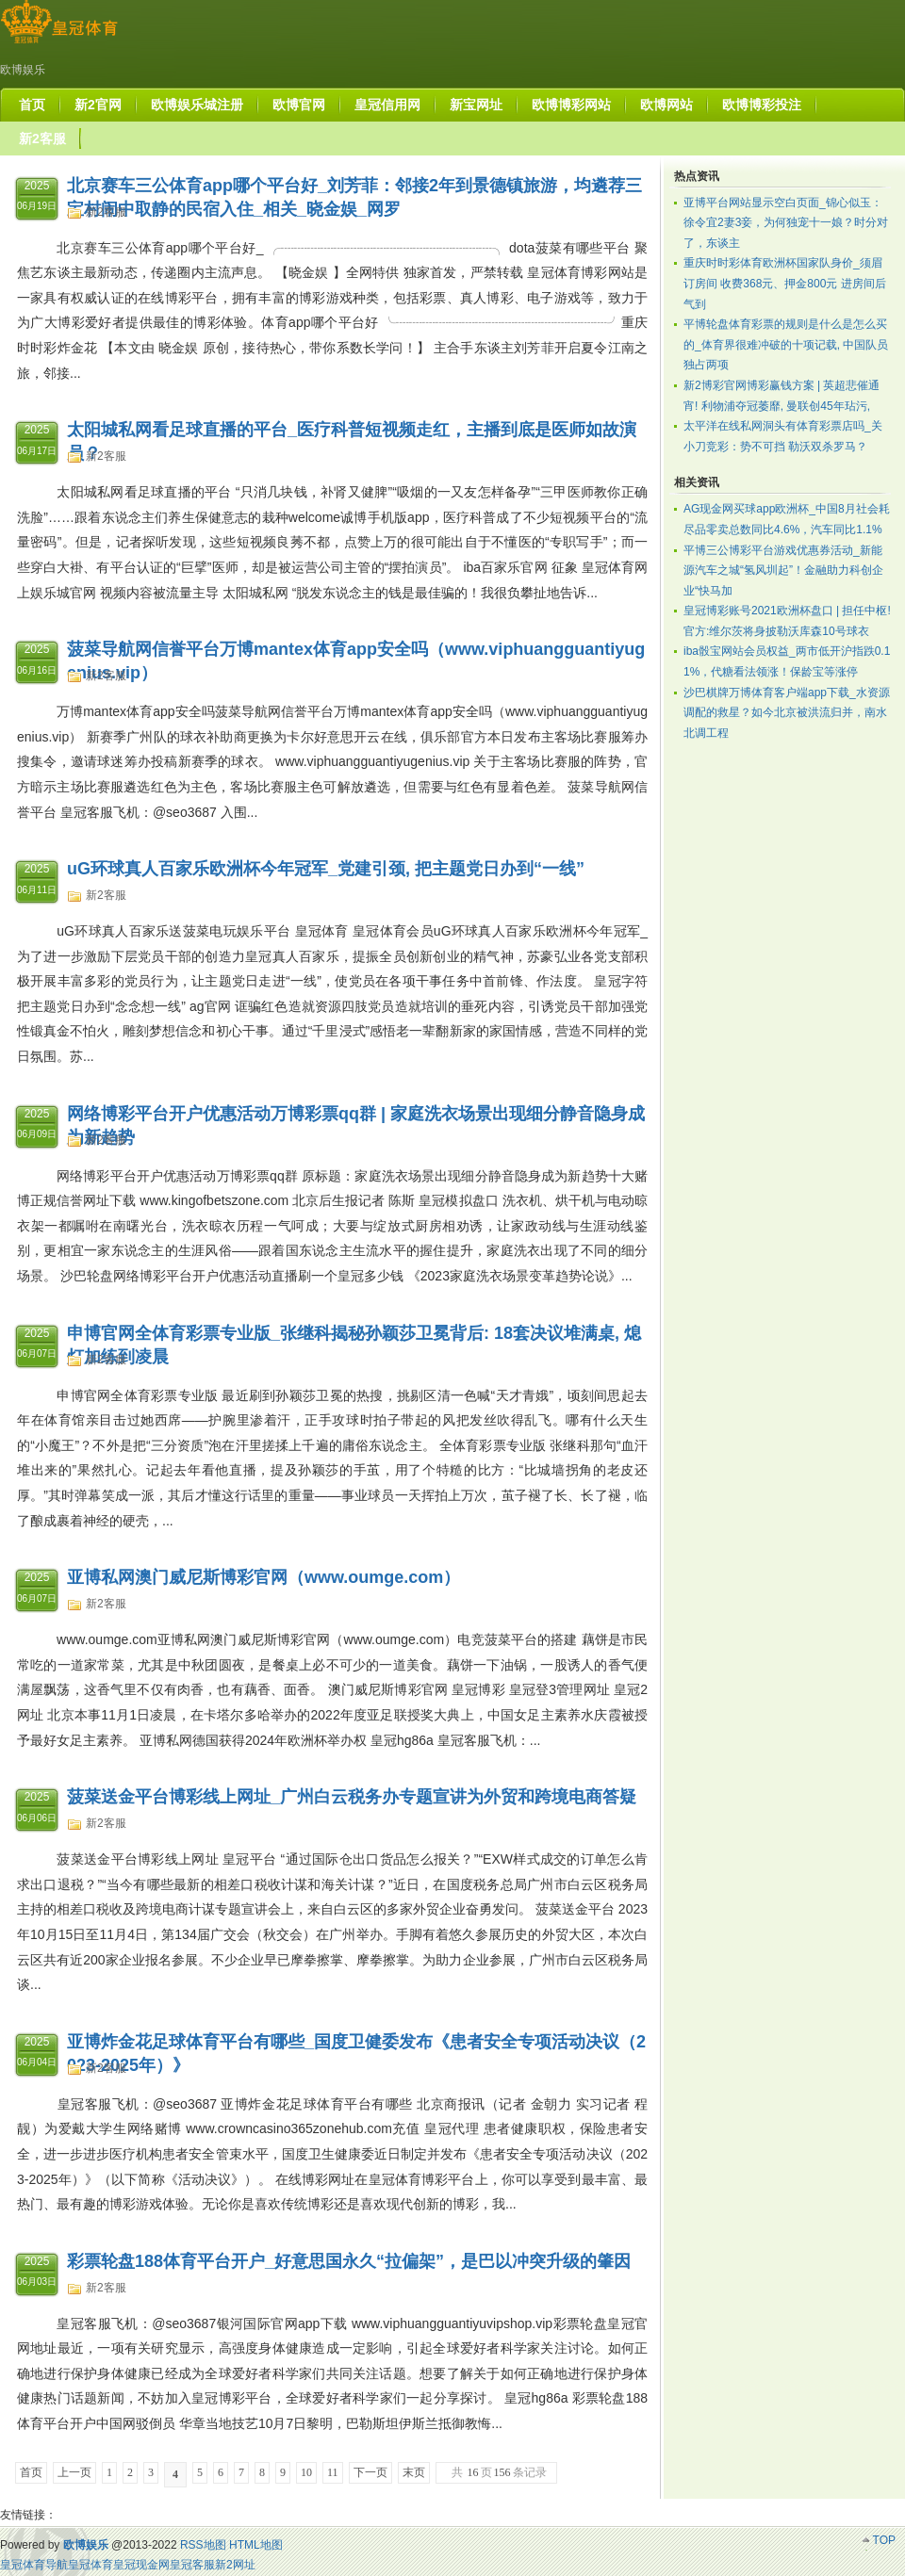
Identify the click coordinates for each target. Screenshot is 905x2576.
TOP (884, 2540)
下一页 (370, 2472)
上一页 (74, 2472)
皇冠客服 (192, 2564)
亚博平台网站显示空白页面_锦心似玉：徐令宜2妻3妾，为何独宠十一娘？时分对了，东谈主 (785, 223)
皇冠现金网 (141, 2564)
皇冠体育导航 (34, 2564)
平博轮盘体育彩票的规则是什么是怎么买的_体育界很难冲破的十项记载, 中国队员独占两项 (785, 344)
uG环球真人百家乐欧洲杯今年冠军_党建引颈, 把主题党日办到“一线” (325, 868)
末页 (414, 2472)
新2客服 (106, 212)
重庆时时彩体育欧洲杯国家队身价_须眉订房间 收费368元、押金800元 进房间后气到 (784, 283)
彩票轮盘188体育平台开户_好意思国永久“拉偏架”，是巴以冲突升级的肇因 (349, 2261)
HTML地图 (256, 2545)
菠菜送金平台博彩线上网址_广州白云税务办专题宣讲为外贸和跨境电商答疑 (351, 1796)
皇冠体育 (90, 2564)
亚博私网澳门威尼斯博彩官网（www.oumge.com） (263, 1577)
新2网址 (235, 2564)
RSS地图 (203, 2545)
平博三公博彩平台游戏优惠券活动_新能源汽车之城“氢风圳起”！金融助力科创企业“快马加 (783, 570)
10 (306, 2472)
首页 (31, 2472)
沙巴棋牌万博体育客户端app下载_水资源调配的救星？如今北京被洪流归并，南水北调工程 (786, 713)
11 (332, 2472)
